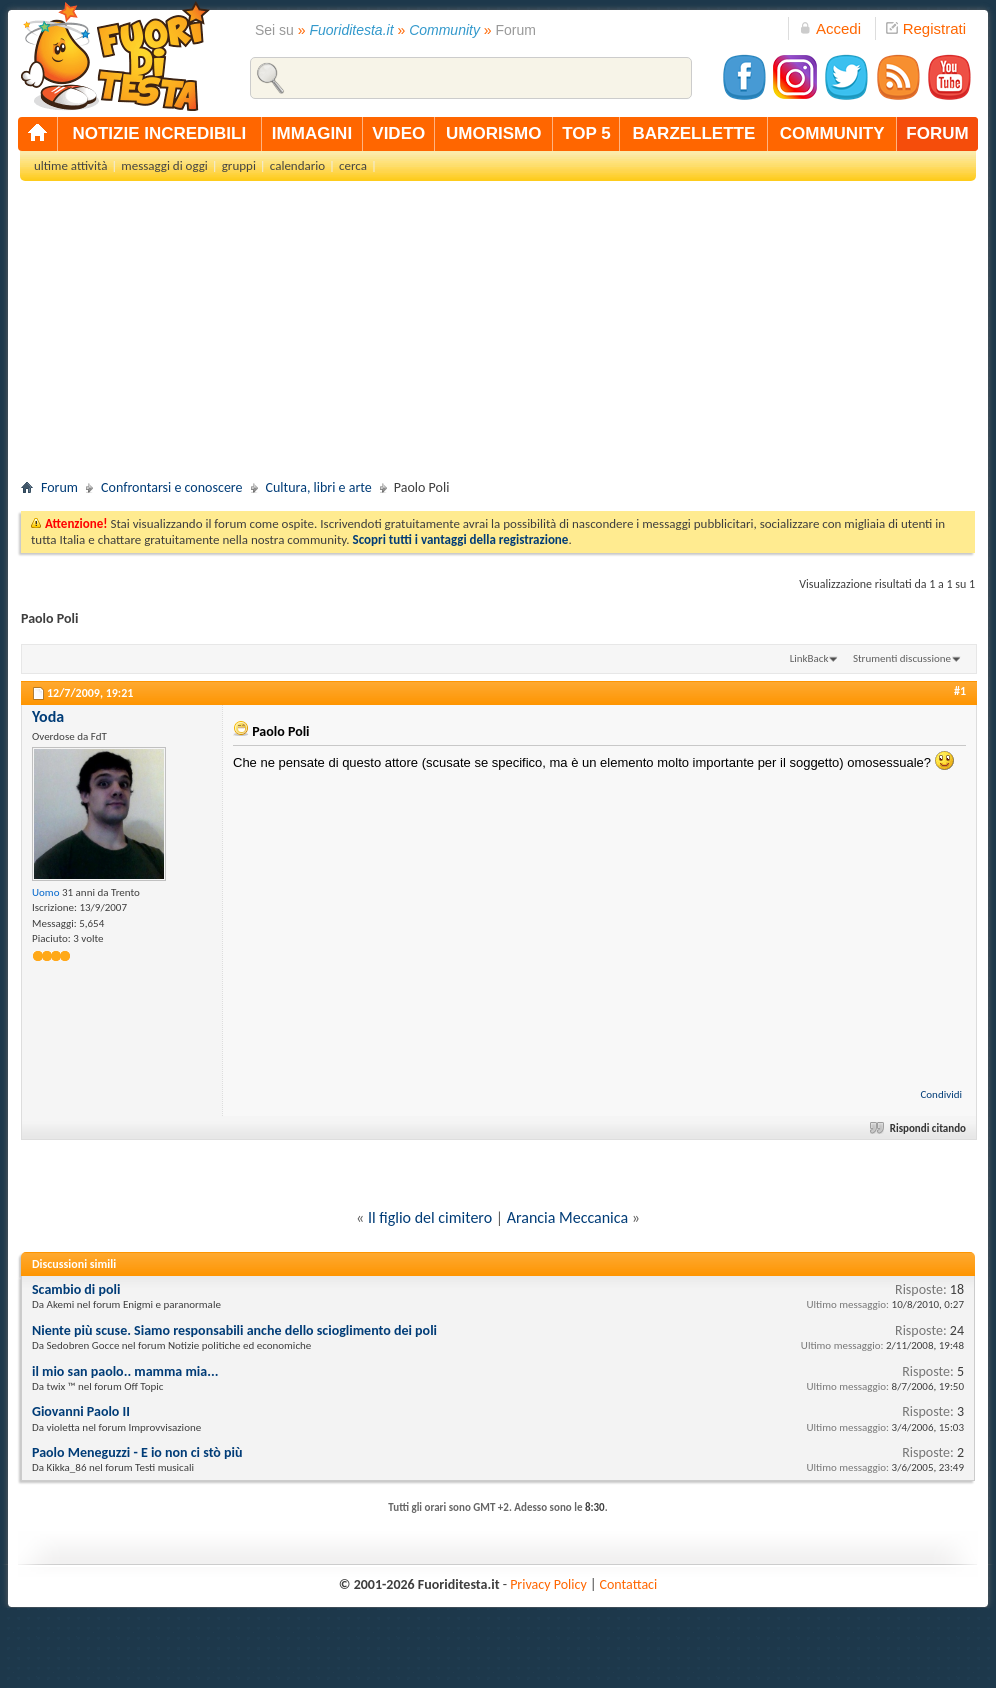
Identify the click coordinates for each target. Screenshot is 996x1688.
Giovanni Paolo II (81, 1411)
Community (444, 30)
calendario (297, 165)
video (398, 133)
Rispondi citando (919, 1128)
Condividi (941, 1094)
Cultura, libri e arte (319, 487)
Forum (59, 487)
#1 (960, 691)
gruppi (239, 165)
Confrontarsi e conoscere (171, 487)
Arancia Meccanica (567, 1217)
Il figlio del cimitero (430, 1217)
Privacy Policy (548, 1584)
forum (937, 133)
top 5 (586, 133)
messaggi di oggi (164, 165)
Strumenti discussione (902, 658)
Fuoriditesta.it (352, 30)
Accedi (830, 28)
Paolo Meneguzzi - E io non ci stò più (137, 1452)
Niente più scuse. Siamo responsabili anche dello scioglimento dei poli (234, 1330)
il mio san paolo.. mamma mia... (125, 1371)
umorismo (493, 133)
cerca (353, 165)
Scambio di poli (76, 1289)
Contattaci (629, 1584)
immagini (312, 133)
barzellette (694, 133)
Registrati (926, 28)
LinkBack (809, 658)
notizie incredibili (159, 133)
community (832, 133)
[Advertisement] (498, 336)
